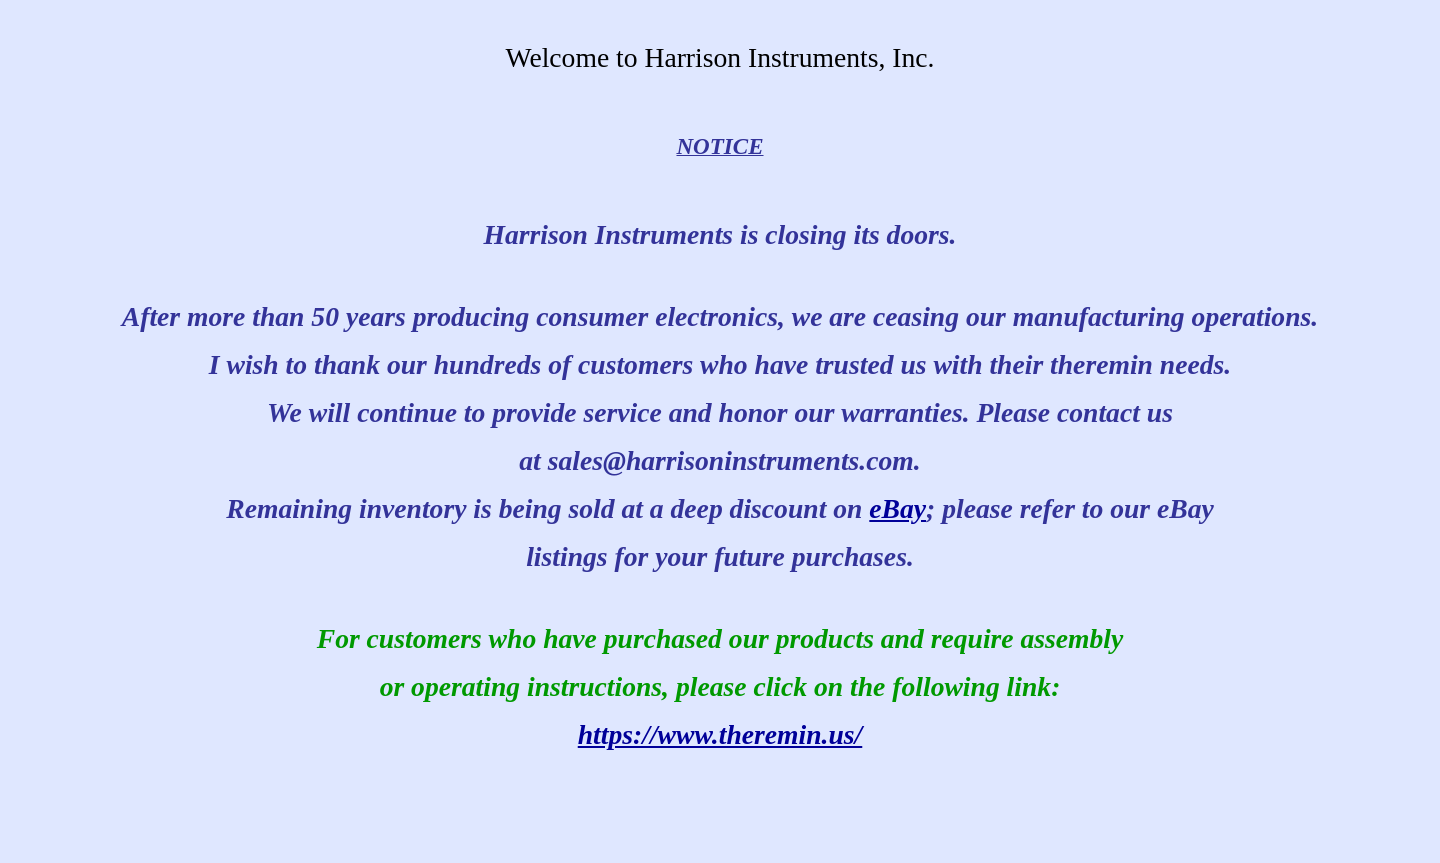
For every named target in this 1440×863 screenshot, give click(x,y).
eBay (897, 508)
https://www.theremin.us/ (720, 734)
